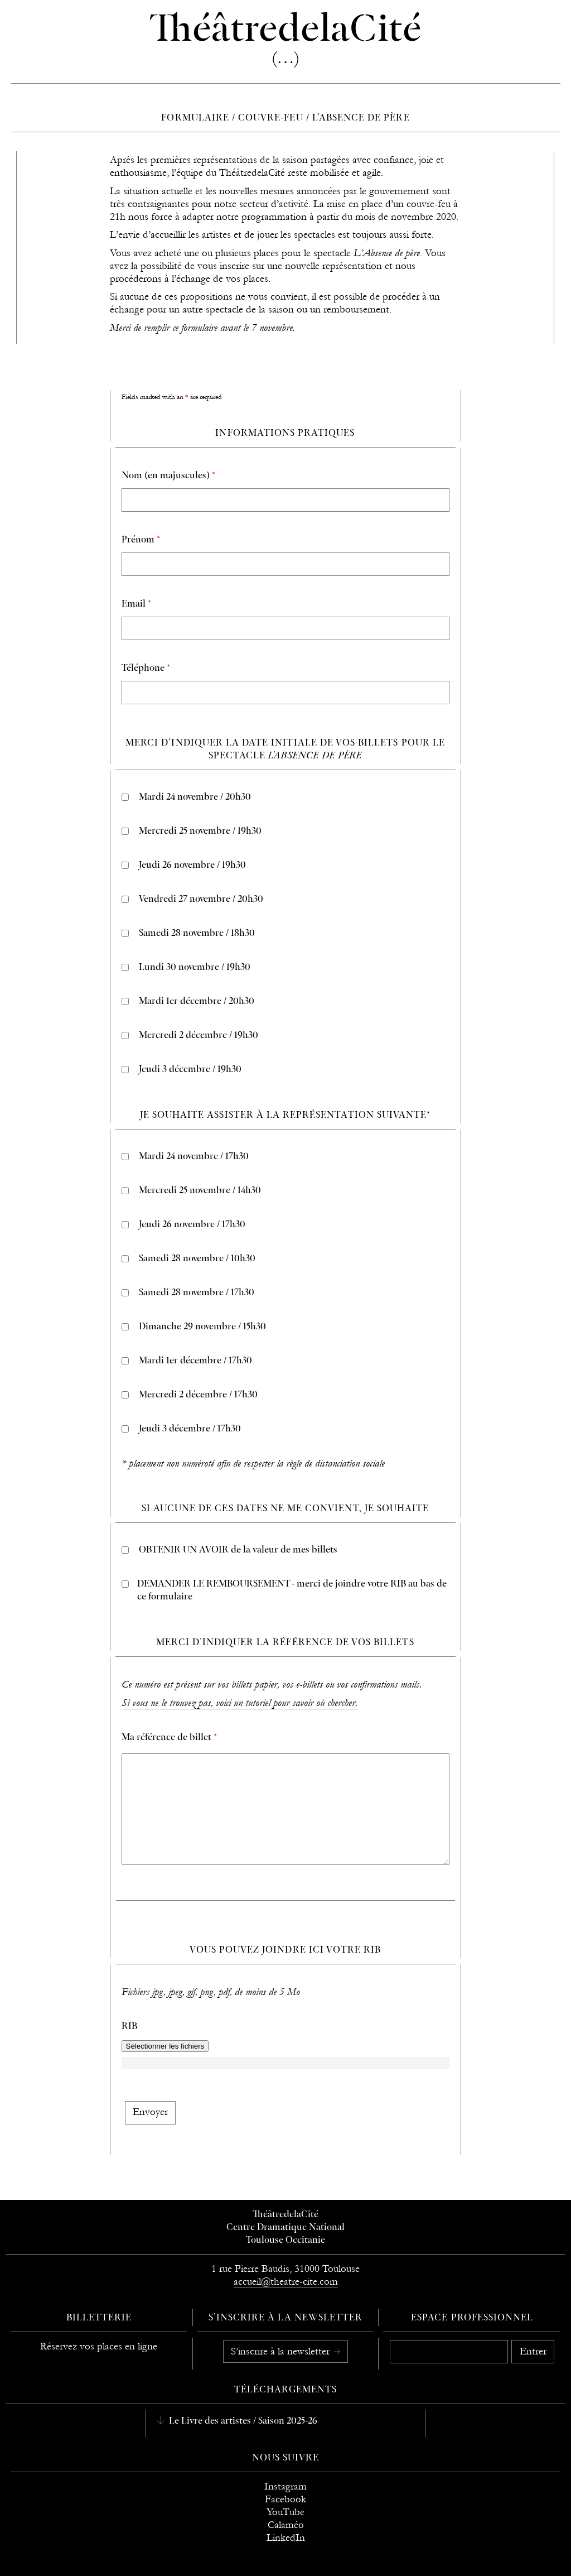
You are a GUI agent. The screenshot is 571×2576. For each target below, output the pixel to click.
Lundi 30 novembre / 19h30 (194, 968)
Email (136, 604)
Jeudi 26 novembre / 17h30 (192, 1225)
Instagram (285, 2486)
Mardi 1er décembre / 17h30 (195, 1361)
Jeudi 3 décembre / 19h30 (190, 1070)
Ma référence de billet (169, 1738)
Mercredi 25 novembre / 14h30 (200, 1191)
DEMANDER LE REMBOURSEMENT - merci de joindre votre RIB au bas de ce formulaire (292, 1590)
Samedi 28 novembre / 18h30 (197, 934)
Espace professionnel (472, 2318)
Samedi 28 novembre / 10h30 (197, 1259)
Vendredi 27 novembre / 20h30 (201, 900)
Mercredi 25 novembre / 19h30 (200, 831)
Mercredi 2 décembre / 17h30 (198, 1395)
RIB (129, 2027)
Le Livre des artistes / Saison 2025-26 (242, 2421)
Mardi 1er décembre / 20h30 (196, 1002)
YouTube (285, 2512)
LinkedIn (286, 2538)
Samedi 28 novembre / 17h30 (196, 1293)
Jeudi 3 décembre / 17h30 (190, 1429)
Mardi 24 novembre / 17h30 (194, 1157)
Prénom (141, 540)
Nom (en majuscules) (168, 476)
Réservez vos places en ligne (98, 2346)
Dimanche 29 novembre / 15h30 (202, 1327)
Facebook (285, 2499)
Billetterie (99, 2318)
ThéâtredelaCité (285, 2215)
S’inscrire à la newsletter (281, 2351)
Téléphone (146, 669)
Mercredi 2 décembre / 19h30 (198, 1036)
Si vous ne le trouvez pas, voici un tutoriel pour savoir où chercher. (239, 1703)
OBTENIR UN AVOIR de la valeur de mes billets (238, 1550)
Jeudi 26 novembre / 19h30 (192, 866)
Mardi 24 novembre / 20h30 (195, 797)
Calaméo (286, 2525)
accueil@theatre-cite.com (286, 2281)
